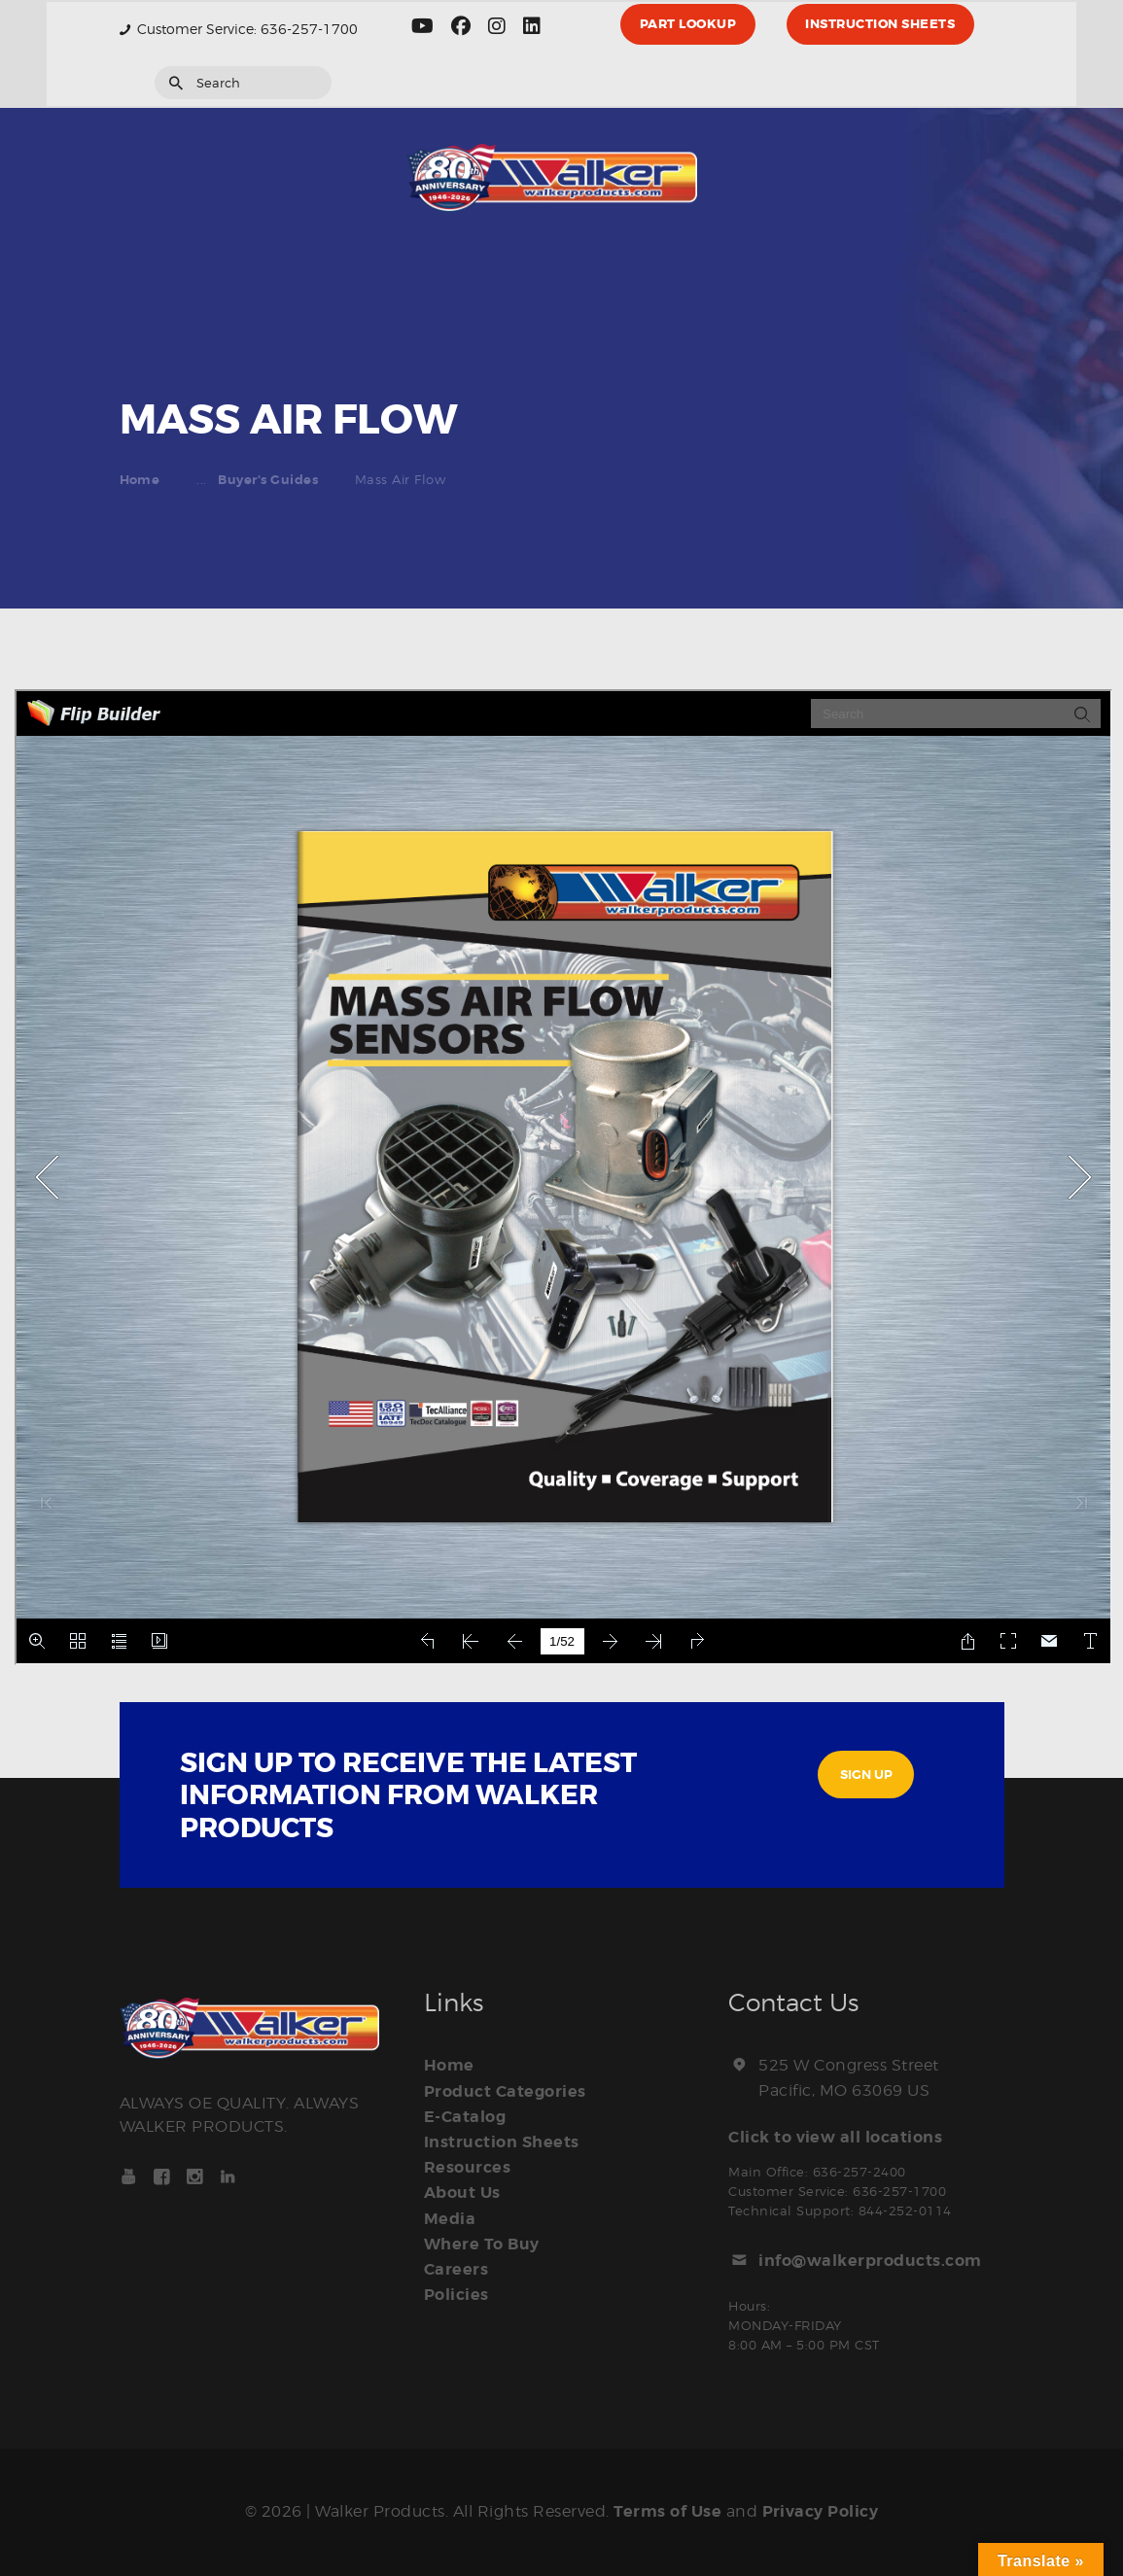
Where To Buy (482, 2243)
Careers (456, 2269)
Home (140, 479)
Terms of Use (667, 2512)
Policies (456, 2294)
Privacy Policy (820, 2512)
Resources (467, 2167)
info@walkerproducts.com (870, 2261)
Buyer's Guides (268, 479)
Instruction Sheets (501, 2142)
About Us (462, 2193)
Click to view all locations (835, 2137)
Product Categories (505, 2092)
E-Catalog (465, 2117)
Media (450, 2218)
